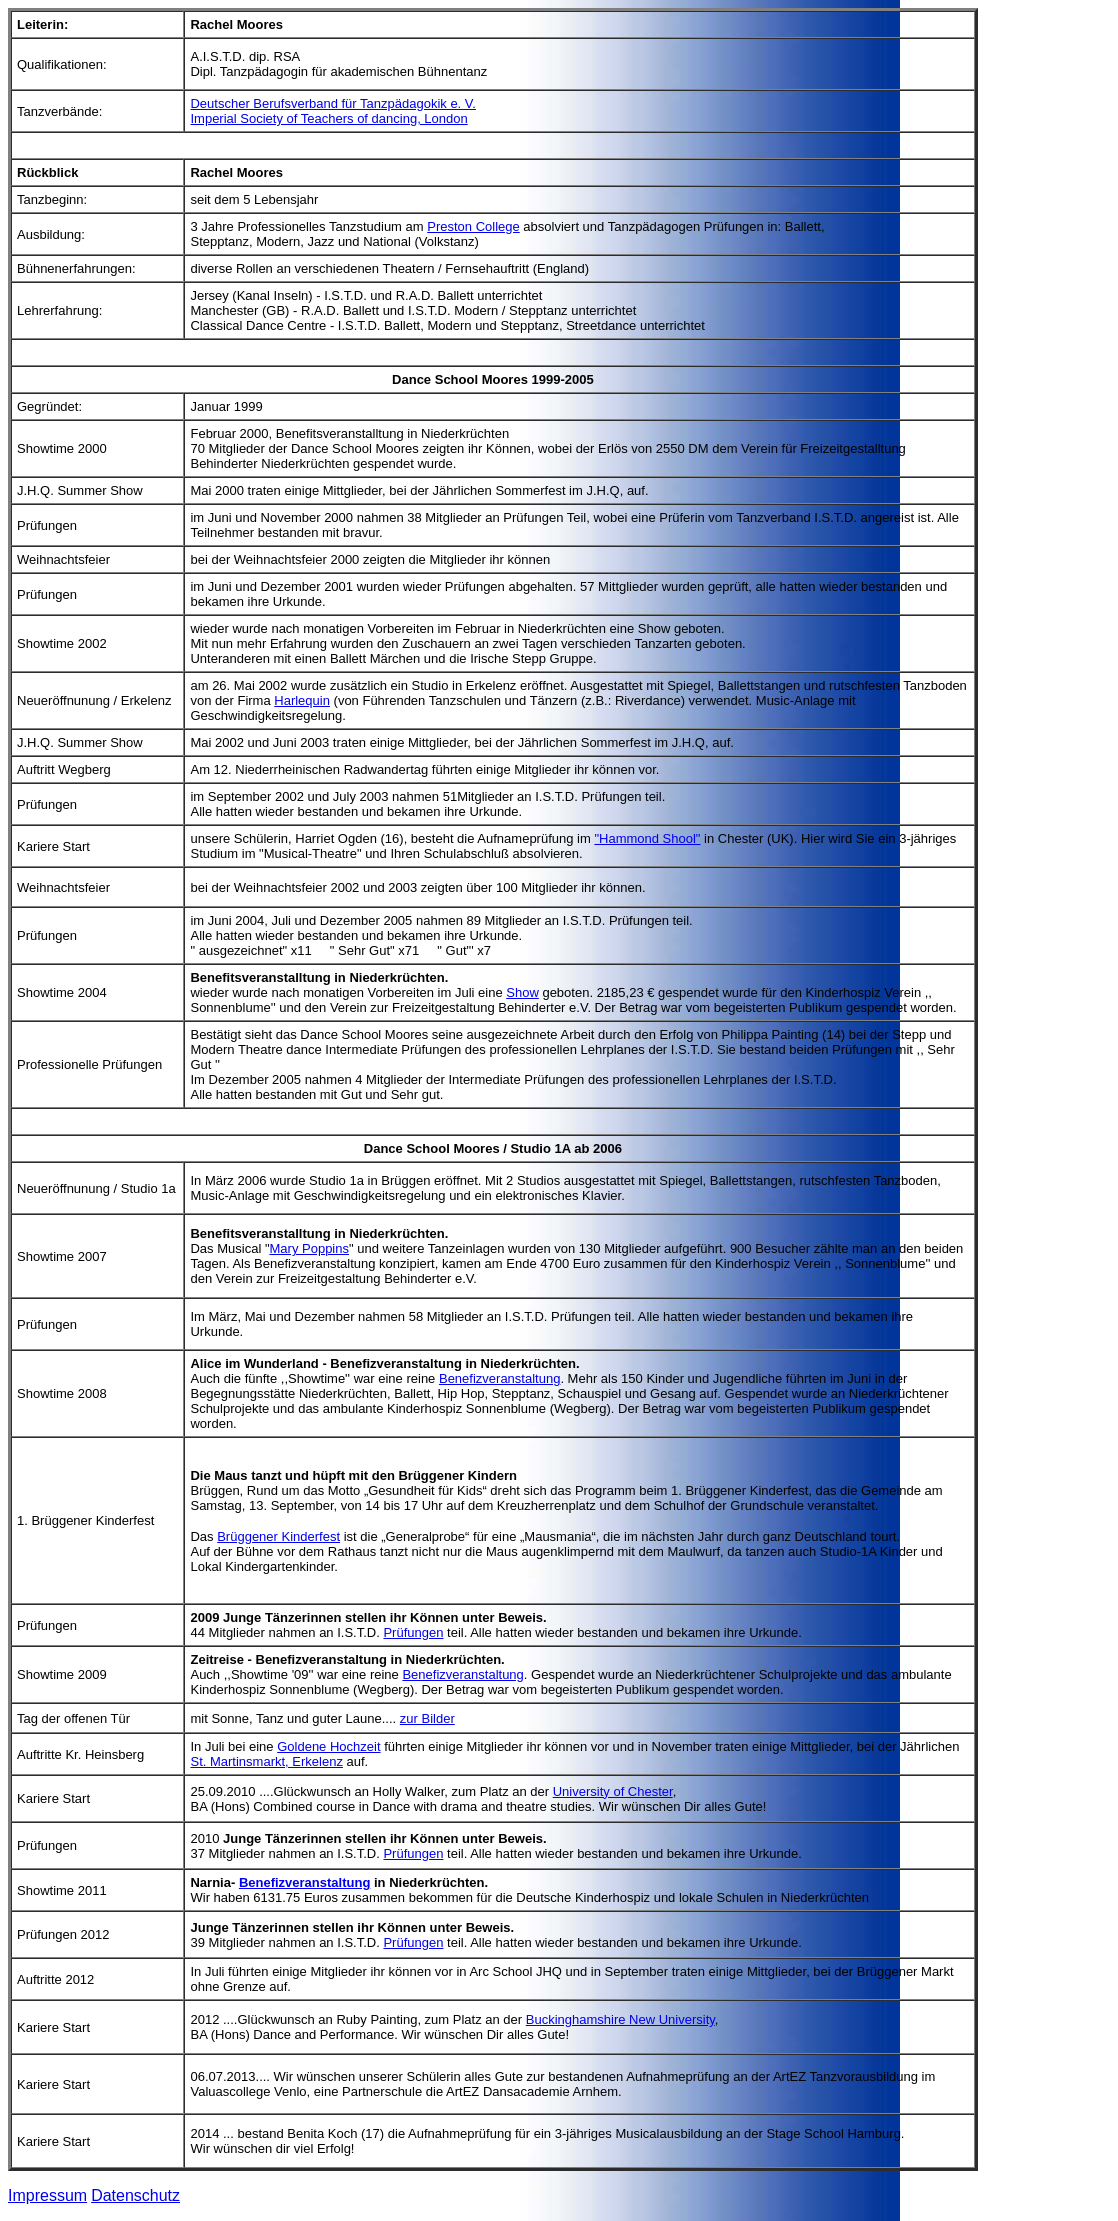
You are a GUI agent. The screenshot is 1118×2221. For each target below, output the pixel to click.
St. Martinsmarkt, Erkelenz (266, 1761)
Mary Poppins (309, 1248)
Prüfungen (413, 1632)
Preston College (473, 226)
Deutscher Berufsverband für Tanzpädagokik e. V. (332, 103)
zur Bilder (427, 1718)
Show (522, 992)
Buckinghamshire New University (620, 2019)
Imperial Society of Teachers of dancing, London (328, 118)
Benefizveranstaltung (499, 1378)
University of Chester (613, 1791)
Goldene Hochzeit (328, 1746)
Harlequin (302, 700)
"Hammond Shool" (647, 838)
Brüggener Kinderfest (278, 1536)
